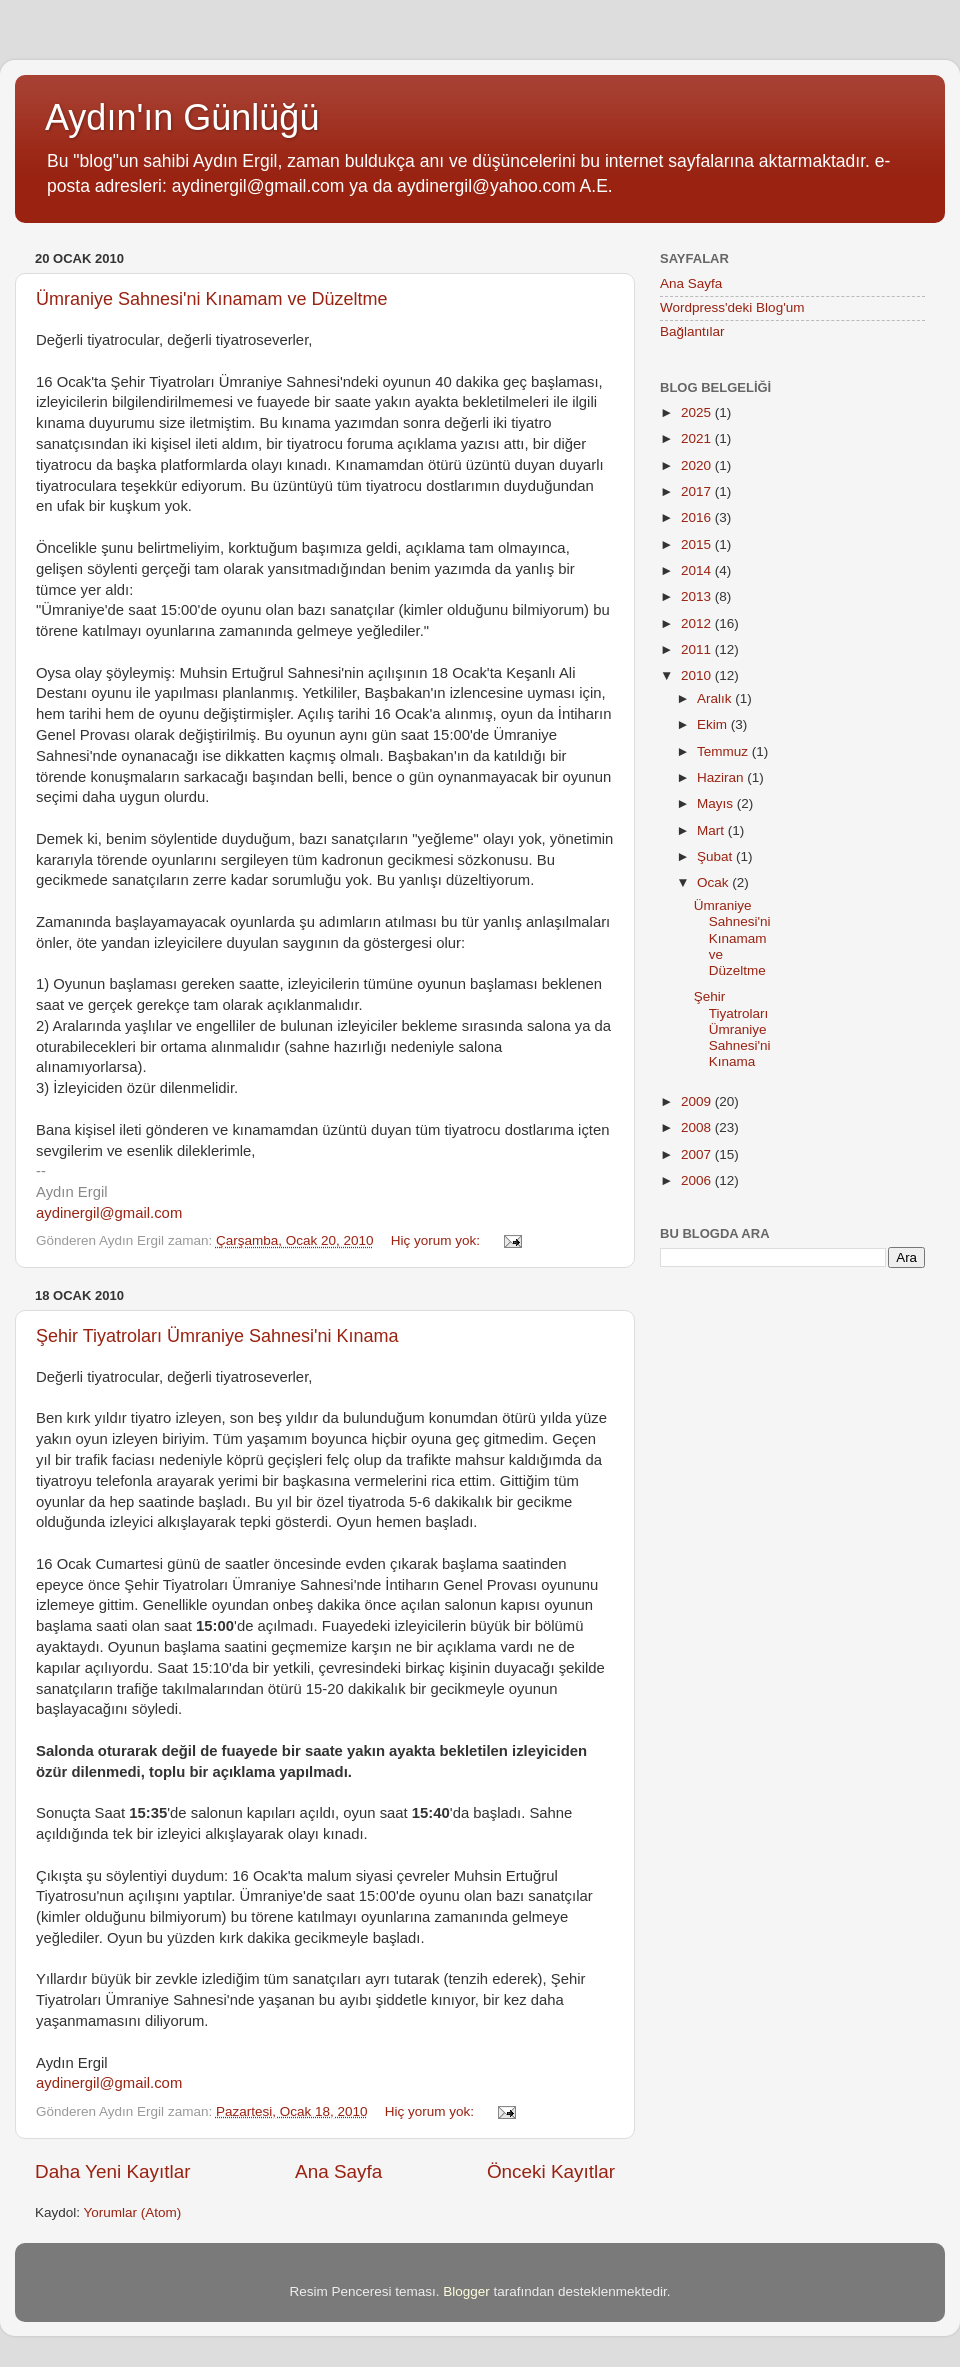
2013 (698, 596)
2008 (698, 1127)
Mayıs (717, 803)
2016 (698, 517)
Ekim (714, 724)
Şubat (716, 856)
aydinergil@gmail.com (109, 1213)
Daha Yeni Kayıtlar (112, 2171)
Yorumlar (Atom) (133, 2212)
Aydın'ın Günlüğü (182, 117)
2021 (698, 438)
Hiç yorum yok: (437, 1240)
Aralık (716, 698)
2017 (698, 491)
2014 (698, 570)
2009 (698, 1101)
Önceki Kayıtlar (551, 2171)
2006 (698, 1180)
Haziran (722, 777)
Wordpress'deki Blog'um (732, 307)
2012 (698, 623)
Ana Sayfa (338, 2171)
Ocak (714, 882)
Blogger (466, 2291)
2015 (698, 544)
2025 (698, 412)
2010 (698, 675)
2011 (698, 649)
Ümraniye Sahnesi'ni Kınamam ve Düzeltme (212, 299)
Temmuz (724, 751)
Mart (712, 830)
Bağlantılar (692, 331)
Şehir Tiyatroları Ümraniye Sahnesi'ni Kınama (217, 1336)
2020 (698, 465)
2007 (698, 1154)
